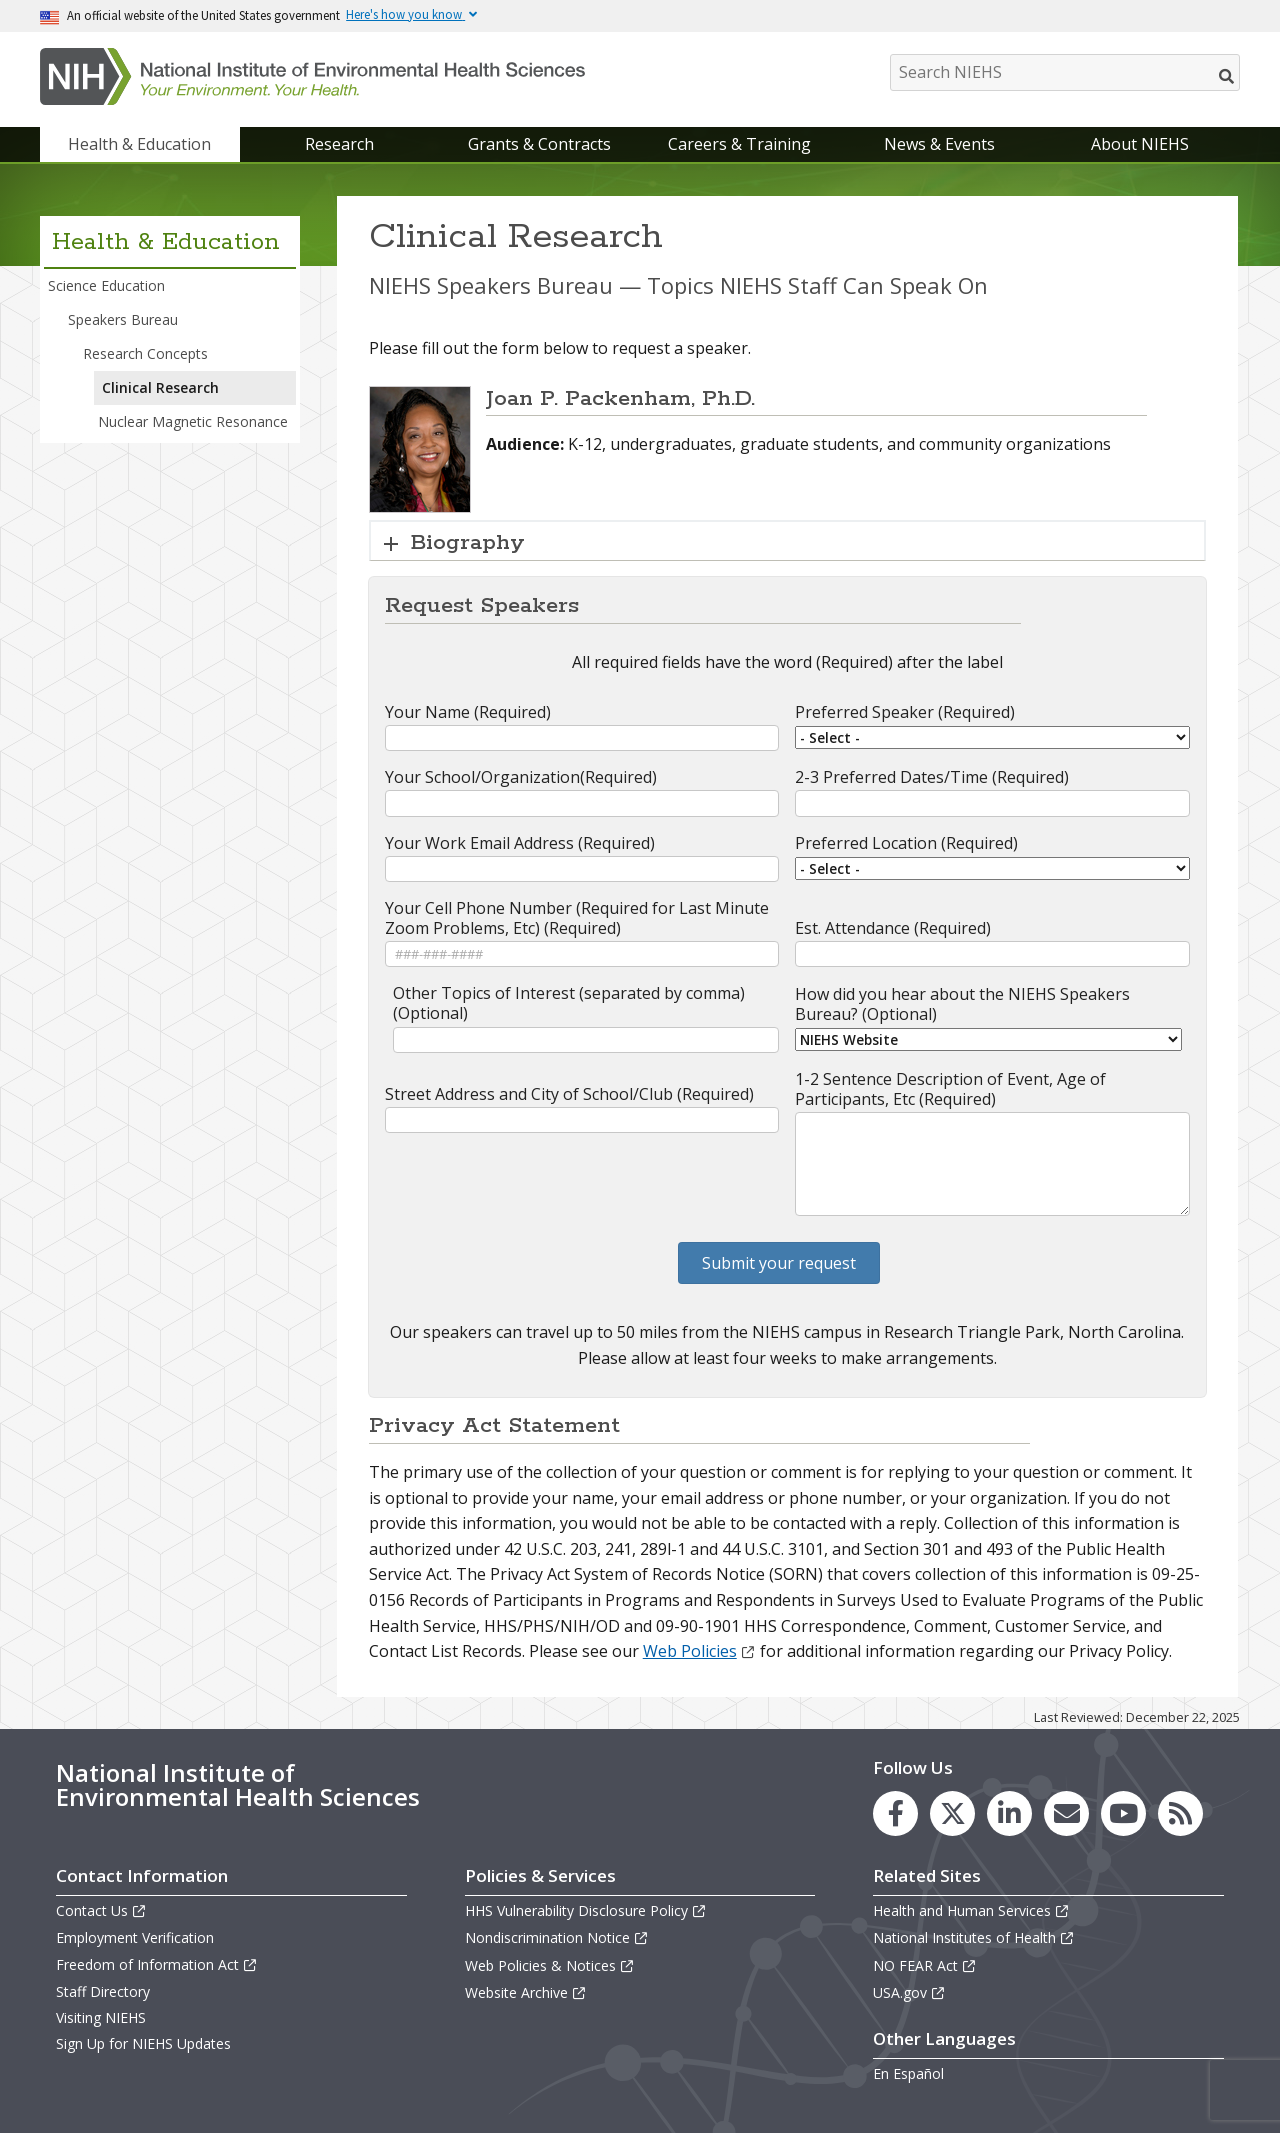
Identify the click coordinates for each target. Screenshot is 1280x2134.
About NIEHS (1140, 144)
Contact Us (101, 1910)
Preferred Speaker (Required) (905, 712)
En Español (908, 2073)
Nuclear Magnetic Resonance (193, 421)
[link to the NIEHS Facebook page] (895, 1813)
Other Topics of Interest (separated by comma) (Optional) (569, 1003)
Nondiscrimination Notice (557, 1937)
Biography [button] (468, 543)
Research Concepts (145, 353)
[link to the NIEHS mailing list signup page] (1066, 1813)
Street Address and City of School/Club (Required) (569, 1094)
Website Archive (526, 1992)
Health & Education (139, 144)
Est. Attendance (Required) (893, 928)
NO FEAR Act (925, 1965)
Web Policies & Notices (550, 1965)
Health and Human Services (971, 1910)
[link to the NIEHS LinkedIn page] (1009, 1813)
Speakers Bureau (123, 319)
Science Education (106, 285)
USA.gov (909, 1992)
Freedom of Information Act (157, 1964)
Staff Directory (103, 1991)
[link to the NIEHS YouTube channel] (1123, 1813)
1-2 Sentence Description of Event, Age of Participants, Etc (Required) (950, 1089)
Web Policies (699, 1651)
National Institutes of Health (974, 1937)
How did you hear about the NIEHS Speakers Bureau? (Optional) (962, 1004)
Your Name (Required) (468, 712)
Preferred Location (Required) (906, 843)
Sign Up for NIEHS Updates (143, 2043)
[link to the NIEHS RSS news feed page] (1180, 1813)
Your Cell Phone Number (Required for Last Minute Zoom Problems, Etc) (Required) (577, 918)
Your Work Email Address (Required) (520, 843)
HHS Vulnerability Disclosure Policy (586, 1910)
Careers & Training (739, 144)
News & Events (939, 144)
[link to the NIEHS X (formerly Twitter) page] (952, 1813)
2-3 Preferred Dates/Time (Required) (932, 777)
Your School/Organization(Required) (521, 777)
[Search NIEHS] (1065, 72)
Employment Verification (135, 1937)
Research (339, 144)
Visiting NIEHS (101, 2017)
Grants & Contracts (539, 144)
